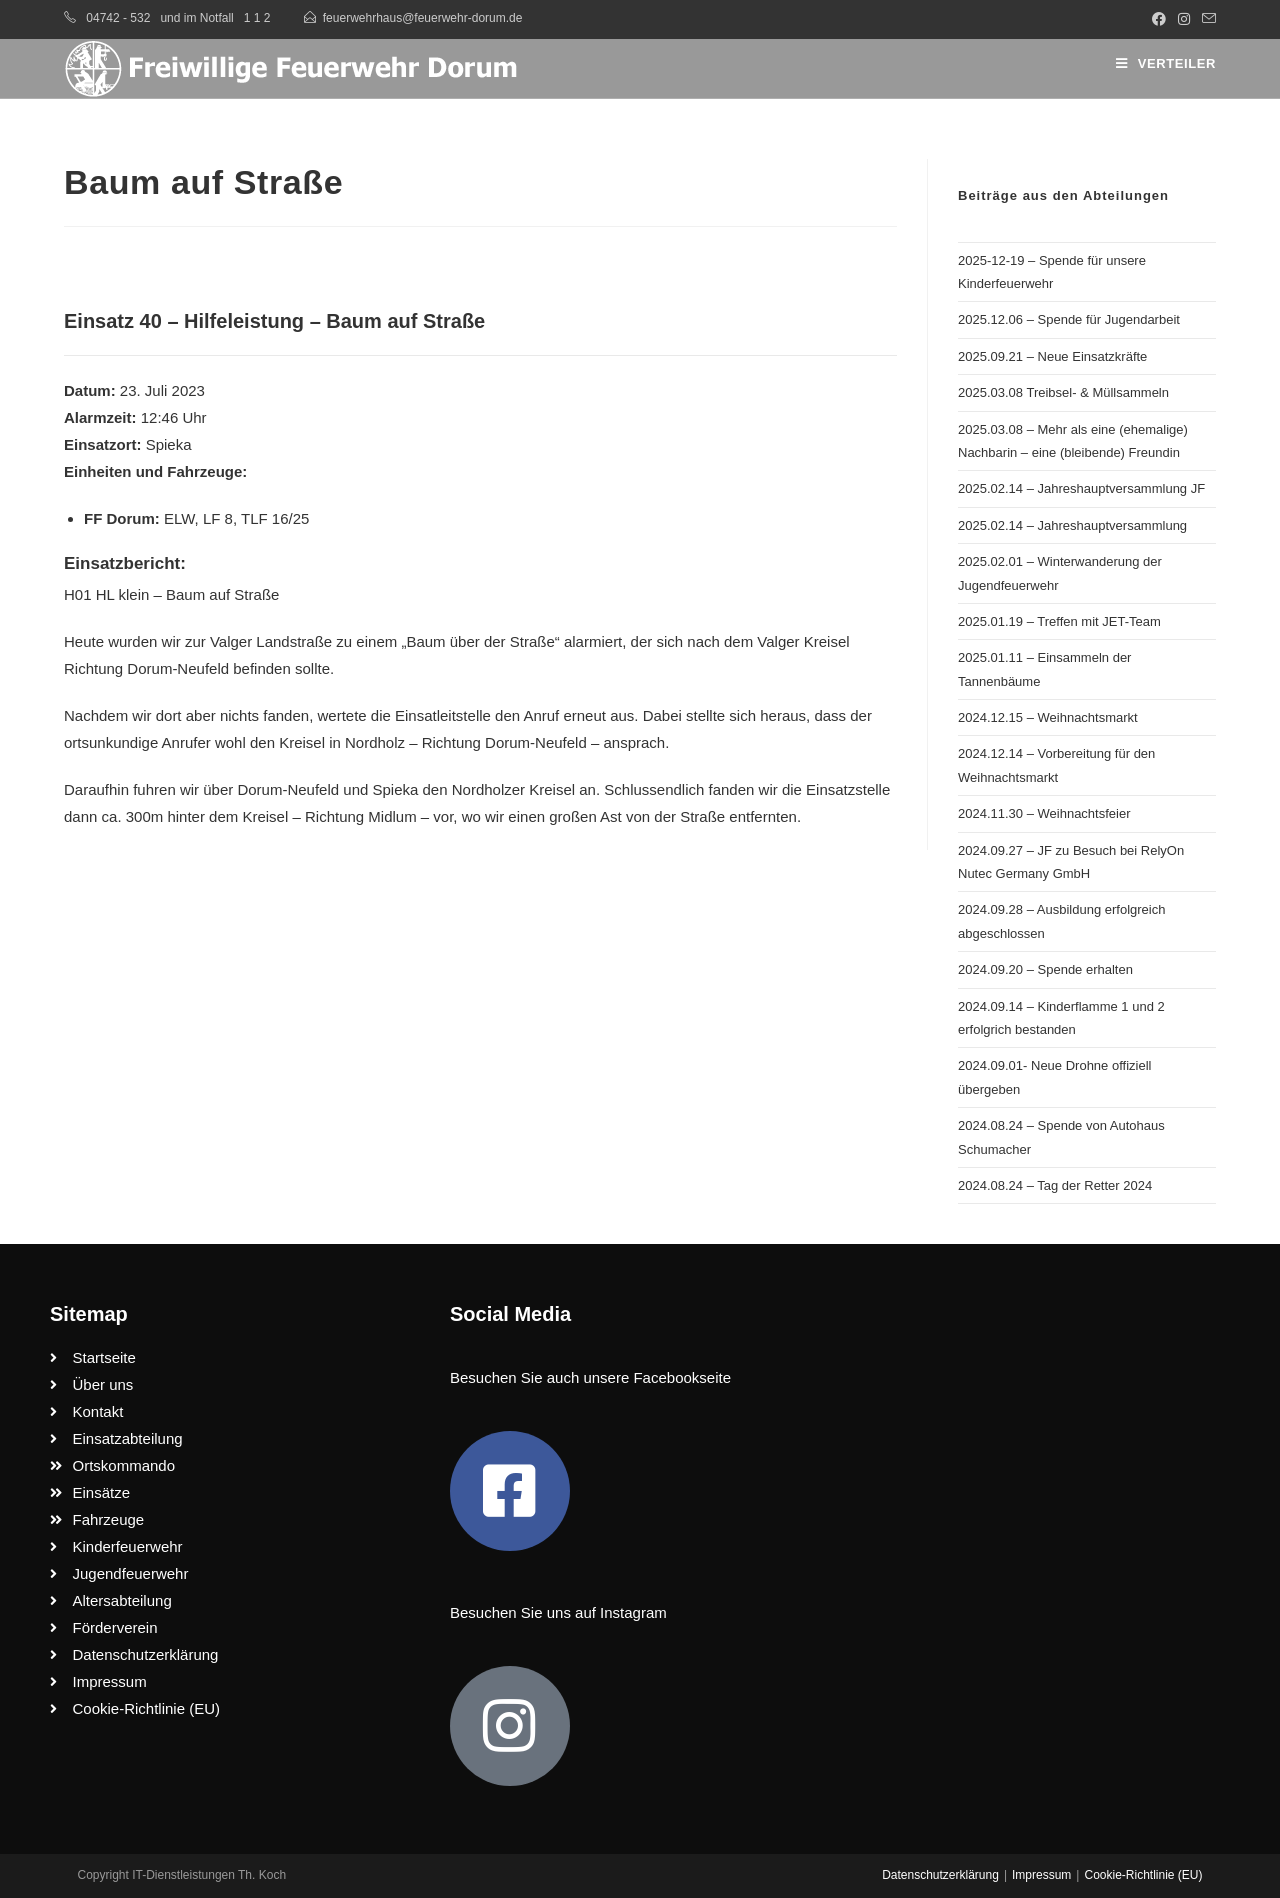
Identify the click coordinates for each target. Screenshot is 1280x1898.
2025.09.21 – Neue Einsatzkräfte (1052, 356)
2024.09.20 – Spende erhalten (1045, 969)
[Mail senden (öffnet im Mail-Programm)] (1206, 19)
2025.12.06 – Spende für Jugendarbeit (1069, 319)
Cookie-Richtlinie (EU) (1143, 1875)
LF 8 (218, 518)
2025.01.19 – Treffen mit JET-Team (1059, 621)
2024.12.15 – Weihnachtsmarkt (1048, 717)
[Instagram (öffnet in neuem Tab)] (1184, 19)
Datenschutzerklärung (940, 1875)
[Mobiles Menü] (1166, 63)
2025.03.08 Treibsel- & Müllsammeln (1063, 392)
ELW (179, 518)
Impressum (1041, 1875)
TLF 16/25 (275, 518)
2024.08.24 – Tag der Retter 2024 (1055, 1185)
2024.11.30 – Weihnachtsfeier (1044, 813)
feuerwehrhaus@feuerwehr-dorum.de (423, 18)
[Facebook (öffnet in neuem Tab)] (1159, 19)
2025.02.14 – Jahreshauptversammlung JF (1081, 488)
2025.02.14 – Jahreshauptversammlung (1072, 525)
